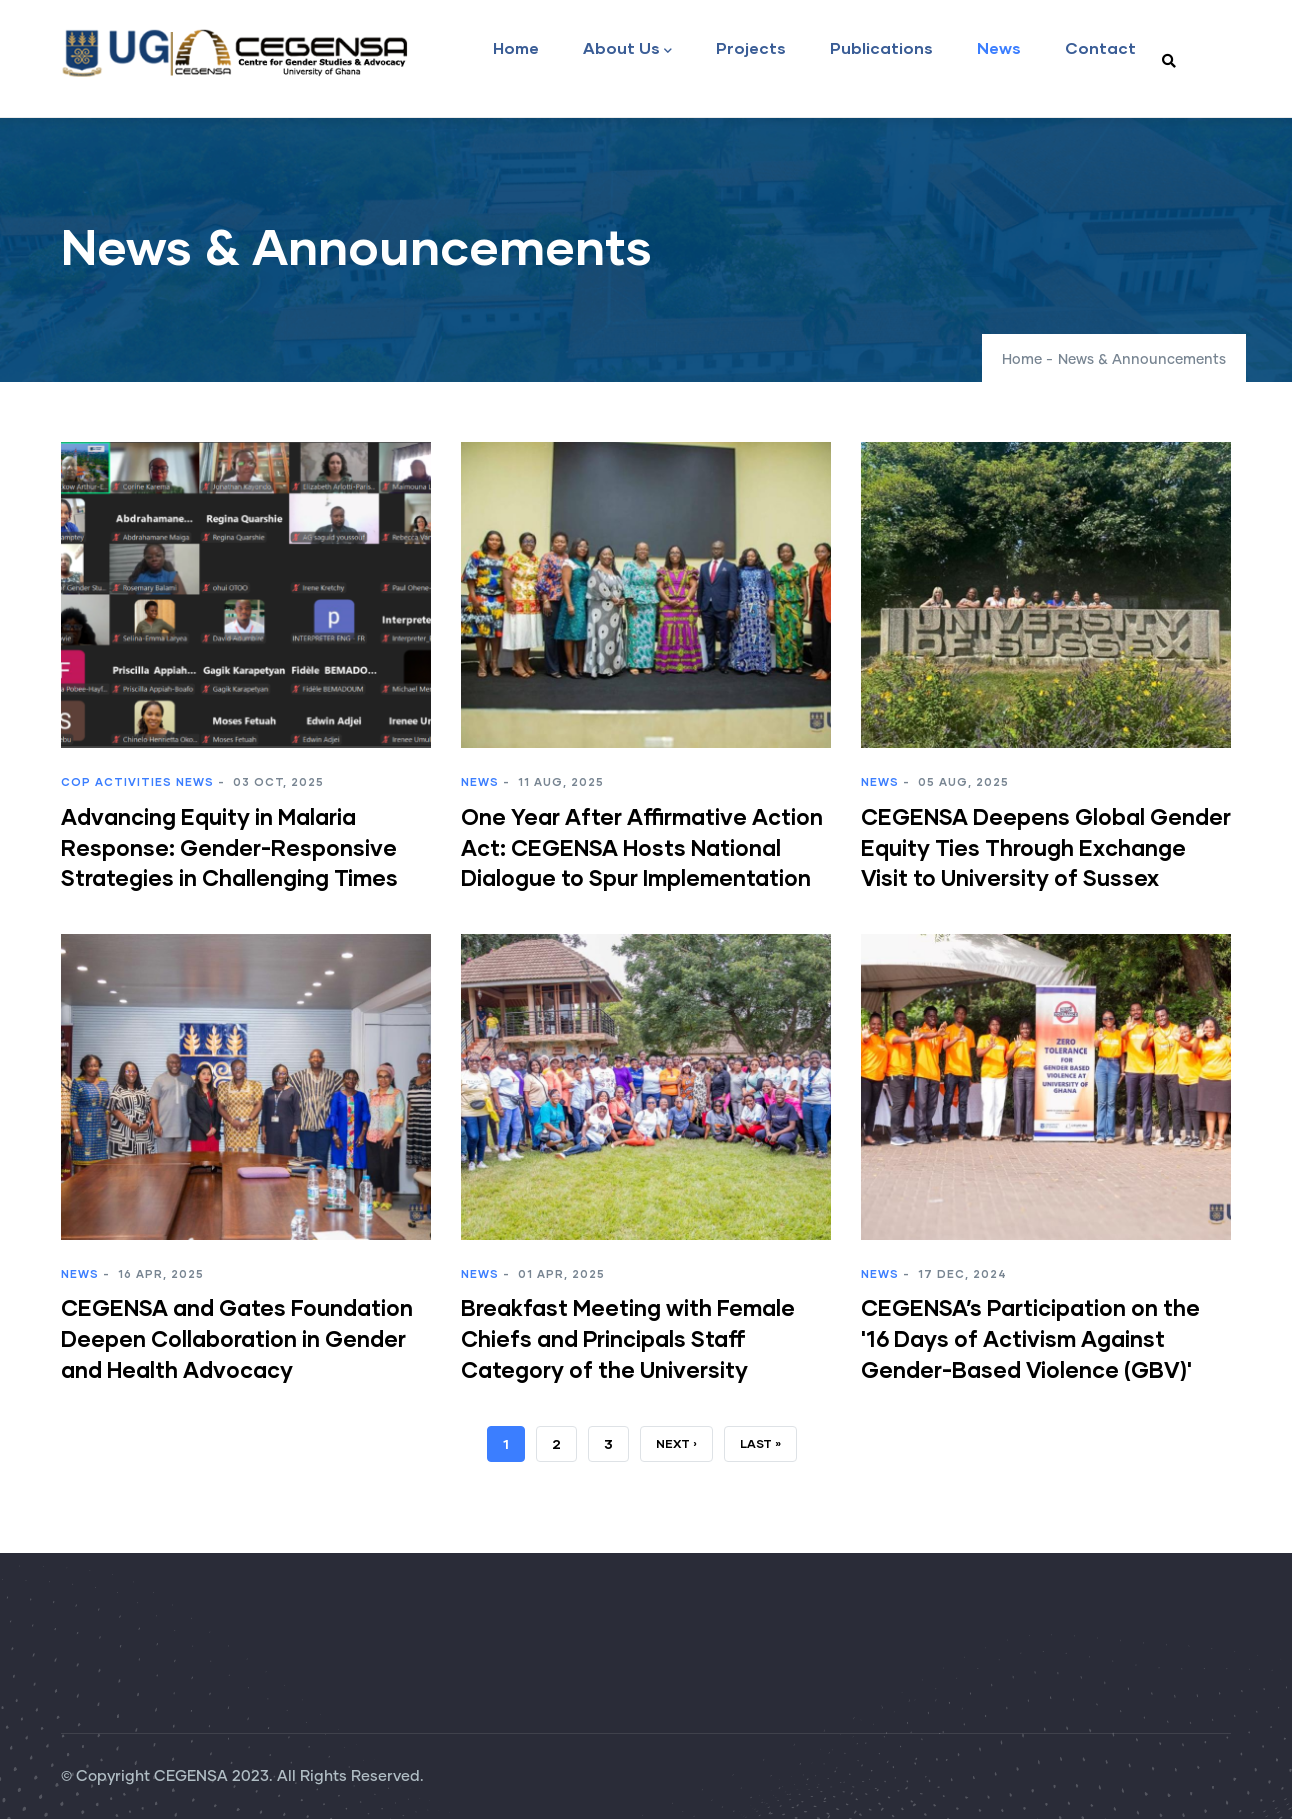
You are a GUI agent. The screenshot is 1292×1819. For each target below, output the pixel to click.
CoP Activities (116, 781)
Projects (751, 47)
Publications (881, 47)
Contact (1100, 47)
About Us (627, 49)
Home (516, 47)
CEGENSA (191, 1776)
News (999, 47)
